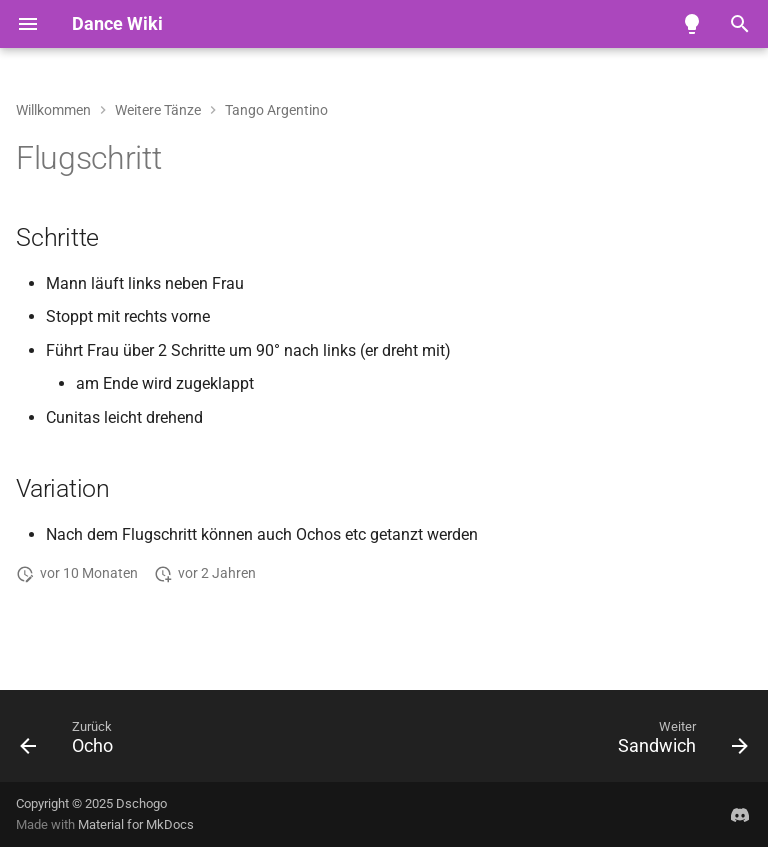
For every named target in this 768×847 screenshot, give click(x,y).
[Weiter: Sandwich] (678, 742)
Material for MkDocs (136, 824)
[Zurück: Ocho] (71, 742)
